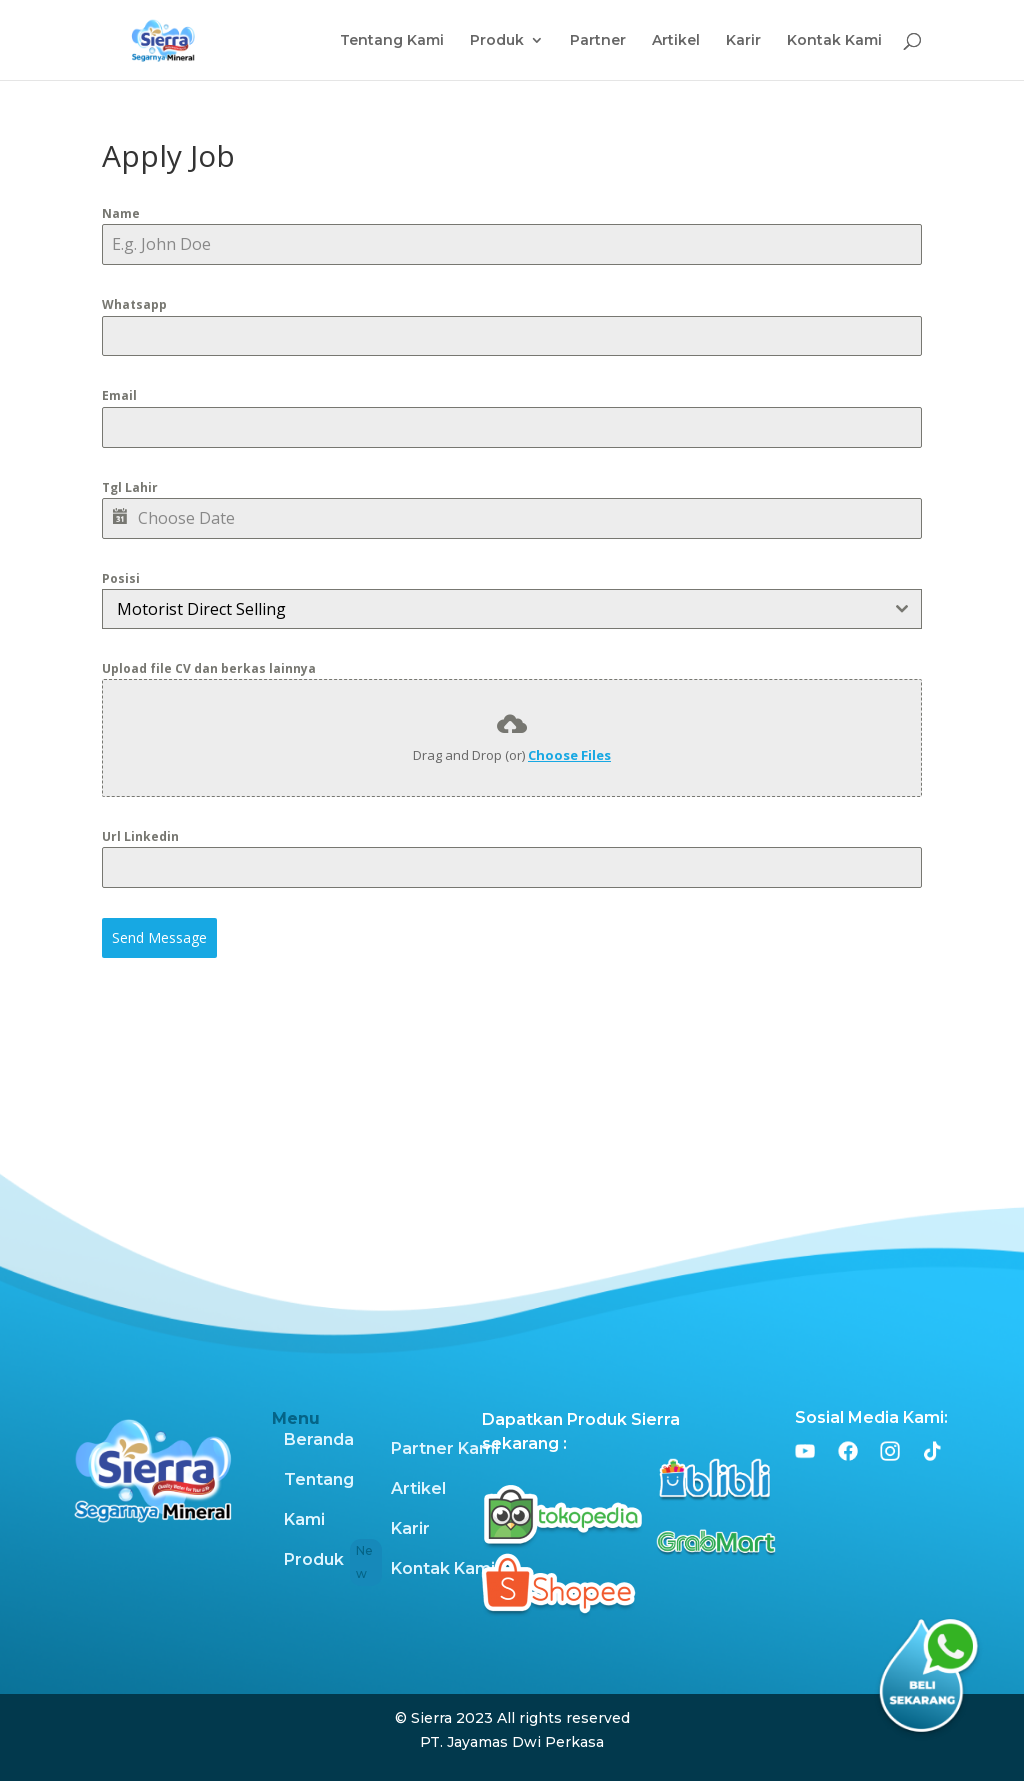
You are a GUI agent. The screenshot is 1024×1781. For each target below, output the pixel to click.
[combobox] (511, 609)
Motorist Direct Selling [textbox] (201, 609)
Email (119, 395)
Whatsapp (134, 304)
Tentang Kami (392, 41)
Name (121, 213)
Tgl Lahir (130, 487)
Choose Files (569, 755)
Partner (598, 41)
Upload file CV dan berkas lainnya (209, 668)
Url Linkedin (140, 836)
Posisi (121, 578)
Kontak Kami (834, 41)
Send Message (159, 937)
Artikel (676, 41)
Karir (743, 41)
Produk (497, 41)
